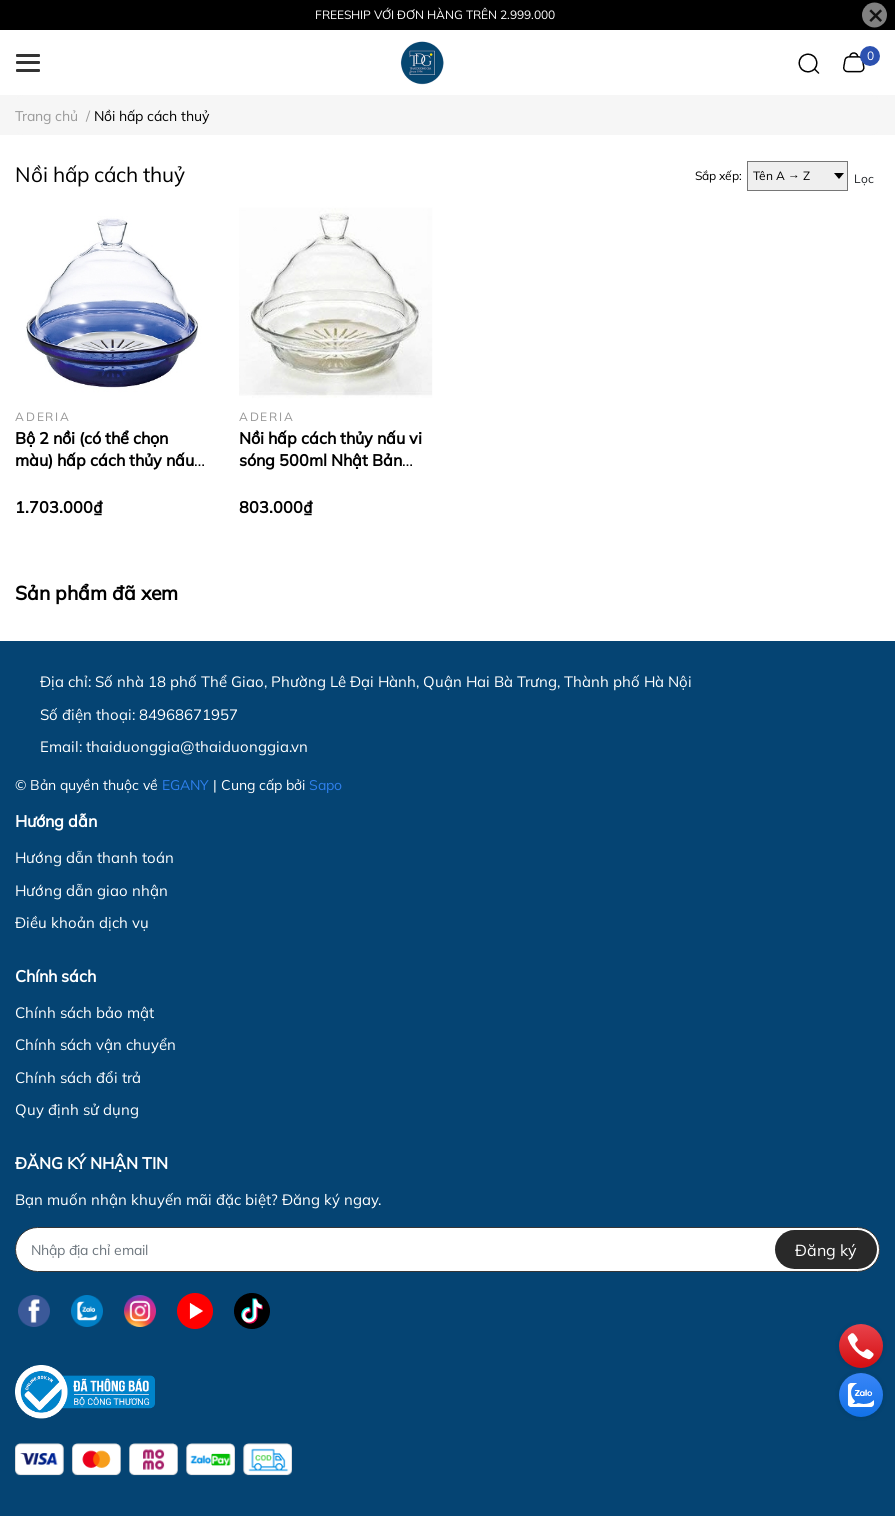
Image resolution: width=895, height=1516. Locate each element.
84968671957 (188, 714)
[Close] (874, 15)
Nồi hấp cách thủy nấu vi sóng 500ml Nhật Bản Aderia (330, 460)
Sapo (325, 785)
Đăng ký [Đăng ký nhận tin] (826, 1250)
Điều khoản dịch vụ (82, 922)
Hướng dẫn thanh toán (94, 857)
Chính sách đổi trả (78, 1077)
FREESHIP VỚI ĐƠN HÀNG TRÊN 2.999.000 (435, 14)
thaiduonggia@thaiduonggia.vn (197, 746)
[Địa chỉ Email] (447, 1249)
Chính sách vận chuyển (95, 1044)
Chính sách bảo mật (84, 1012)
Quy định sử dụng (77, 1109)
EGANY (185, 785)
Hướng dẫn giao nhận (91, 890)
